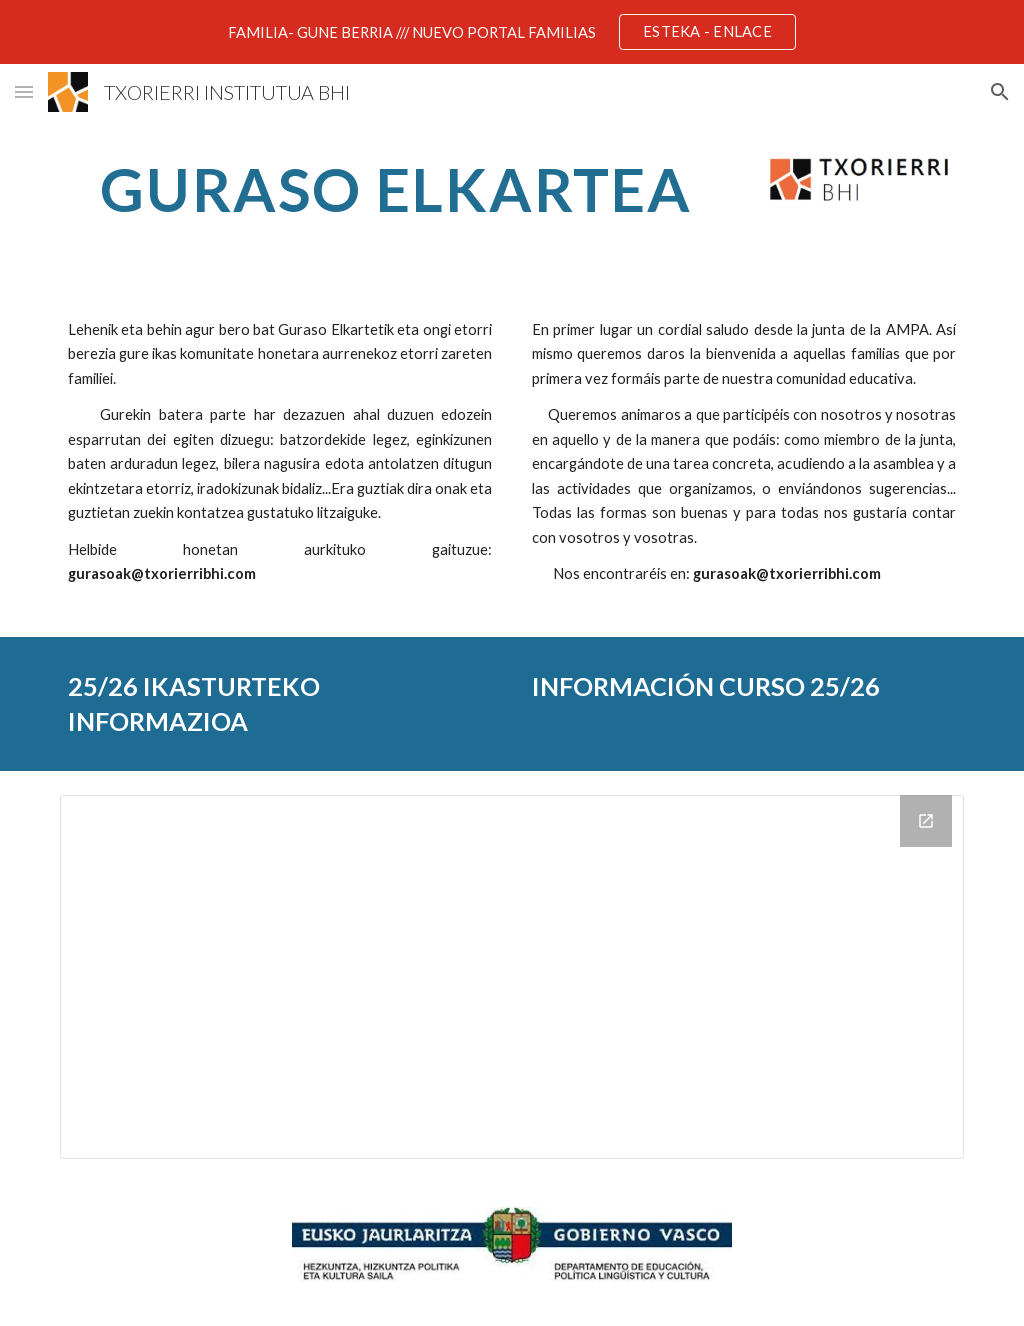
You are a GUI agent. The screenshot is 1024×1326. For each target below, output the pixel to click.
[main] (396, 189)
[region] (512, 32)
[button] (24, 91)
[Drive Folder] (512, 977)
